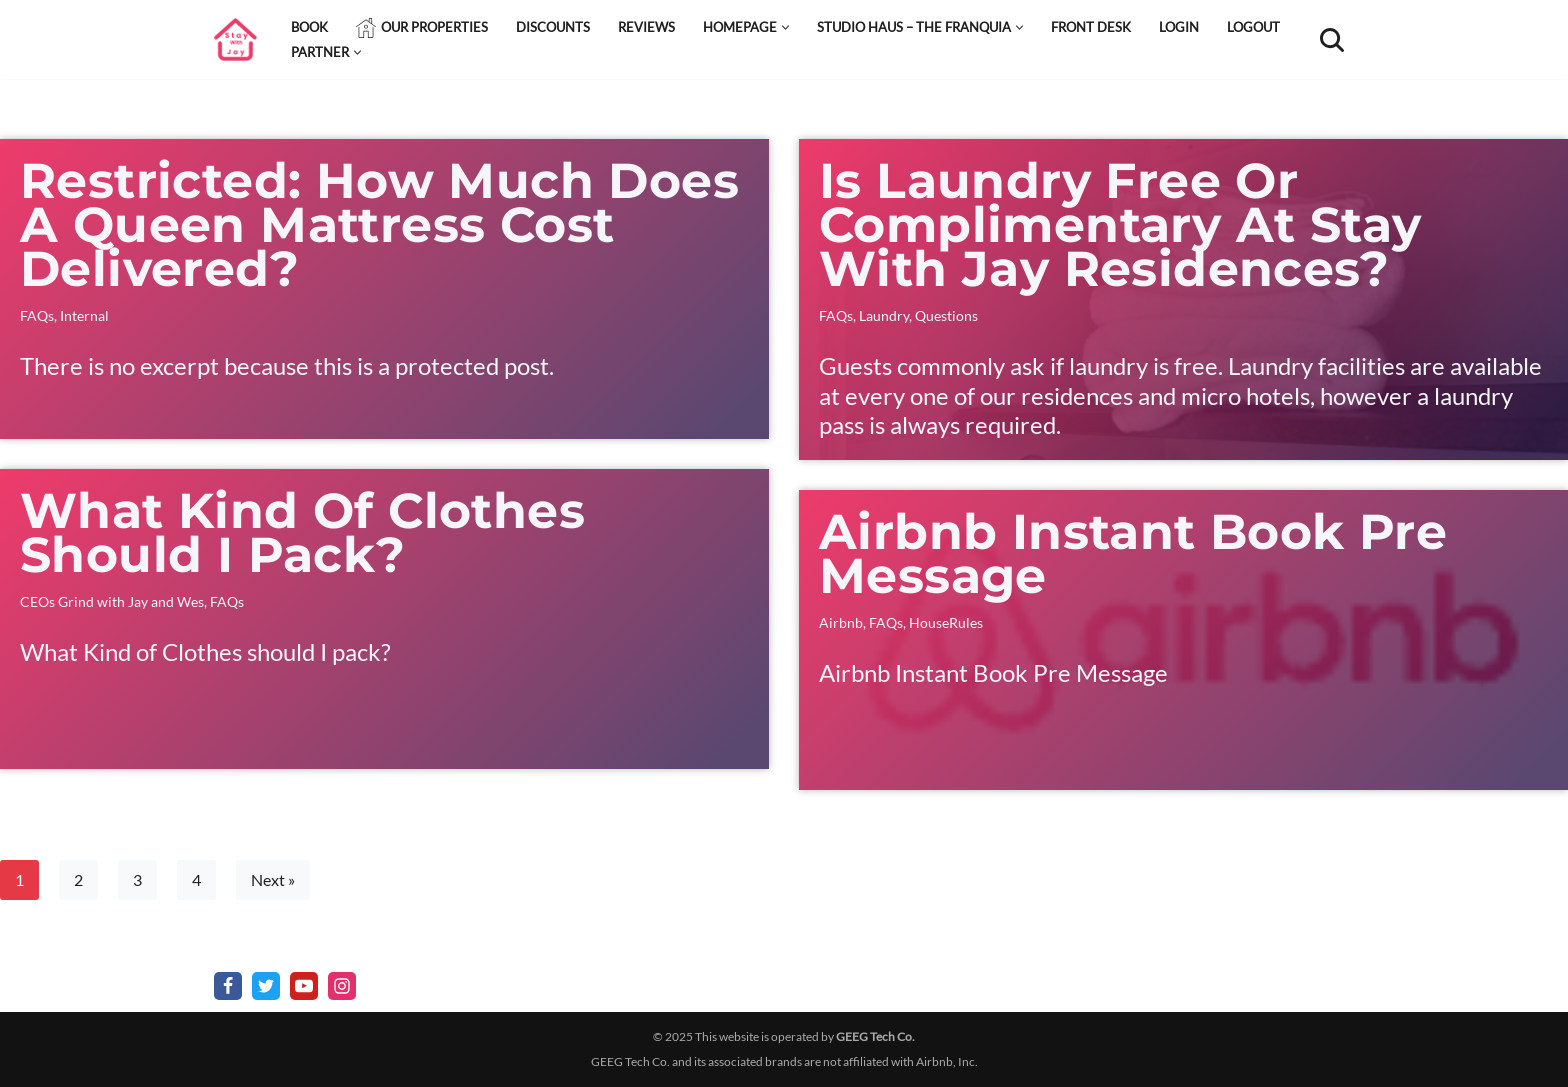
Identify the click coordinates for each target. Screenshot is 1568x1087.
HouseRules (946, 622)
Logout (1253, 27)
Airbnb (841, 622)
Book (309, 27)
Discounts (553, 27)
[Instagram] (342, 986)
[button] (785, 27)
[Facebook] (228, 986)
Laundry (884, 315)
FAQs (37, 315)
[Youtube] (304, 986)
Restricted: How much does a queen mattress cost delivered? (379, 224)
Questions (946, 315)
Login (1179, 27)
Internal (84, 315)
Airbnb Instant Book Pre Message (1133, 553)
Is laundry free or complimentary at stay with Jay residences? (1120, 224)
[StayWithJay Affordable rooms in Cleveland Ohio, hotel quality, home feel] (235, 39)
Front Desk (1091, 27)
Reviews (646, 27)
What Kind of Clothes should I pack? (302, 532)
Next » (273, 879)
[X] (266, 986)
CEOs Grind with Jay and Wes (112, 601)
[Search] (1332, 40)
